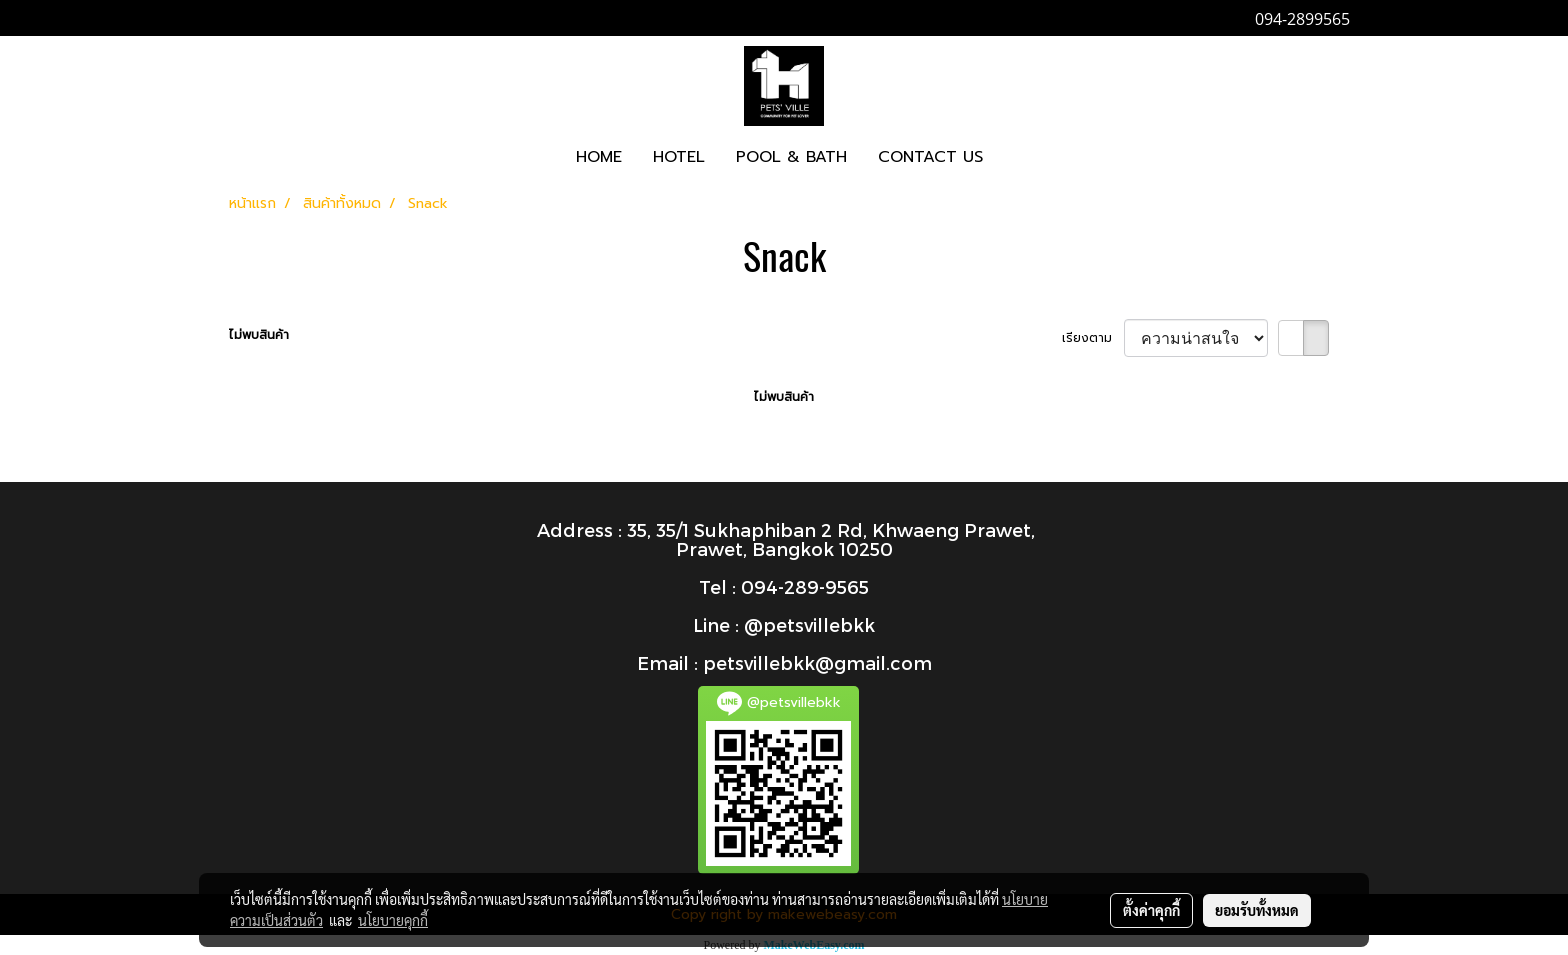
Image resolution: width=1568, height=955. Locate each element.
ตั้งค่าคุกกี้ (1151, 910)
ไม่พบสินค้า (259, 335)
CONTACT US (930, 157)
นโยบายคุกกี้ (393, 920)
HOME (599, 157)
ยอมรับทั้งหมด (1257, 910)
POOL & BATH (791, 157)
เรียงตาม (1093, 338)
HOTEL (679, 157)
